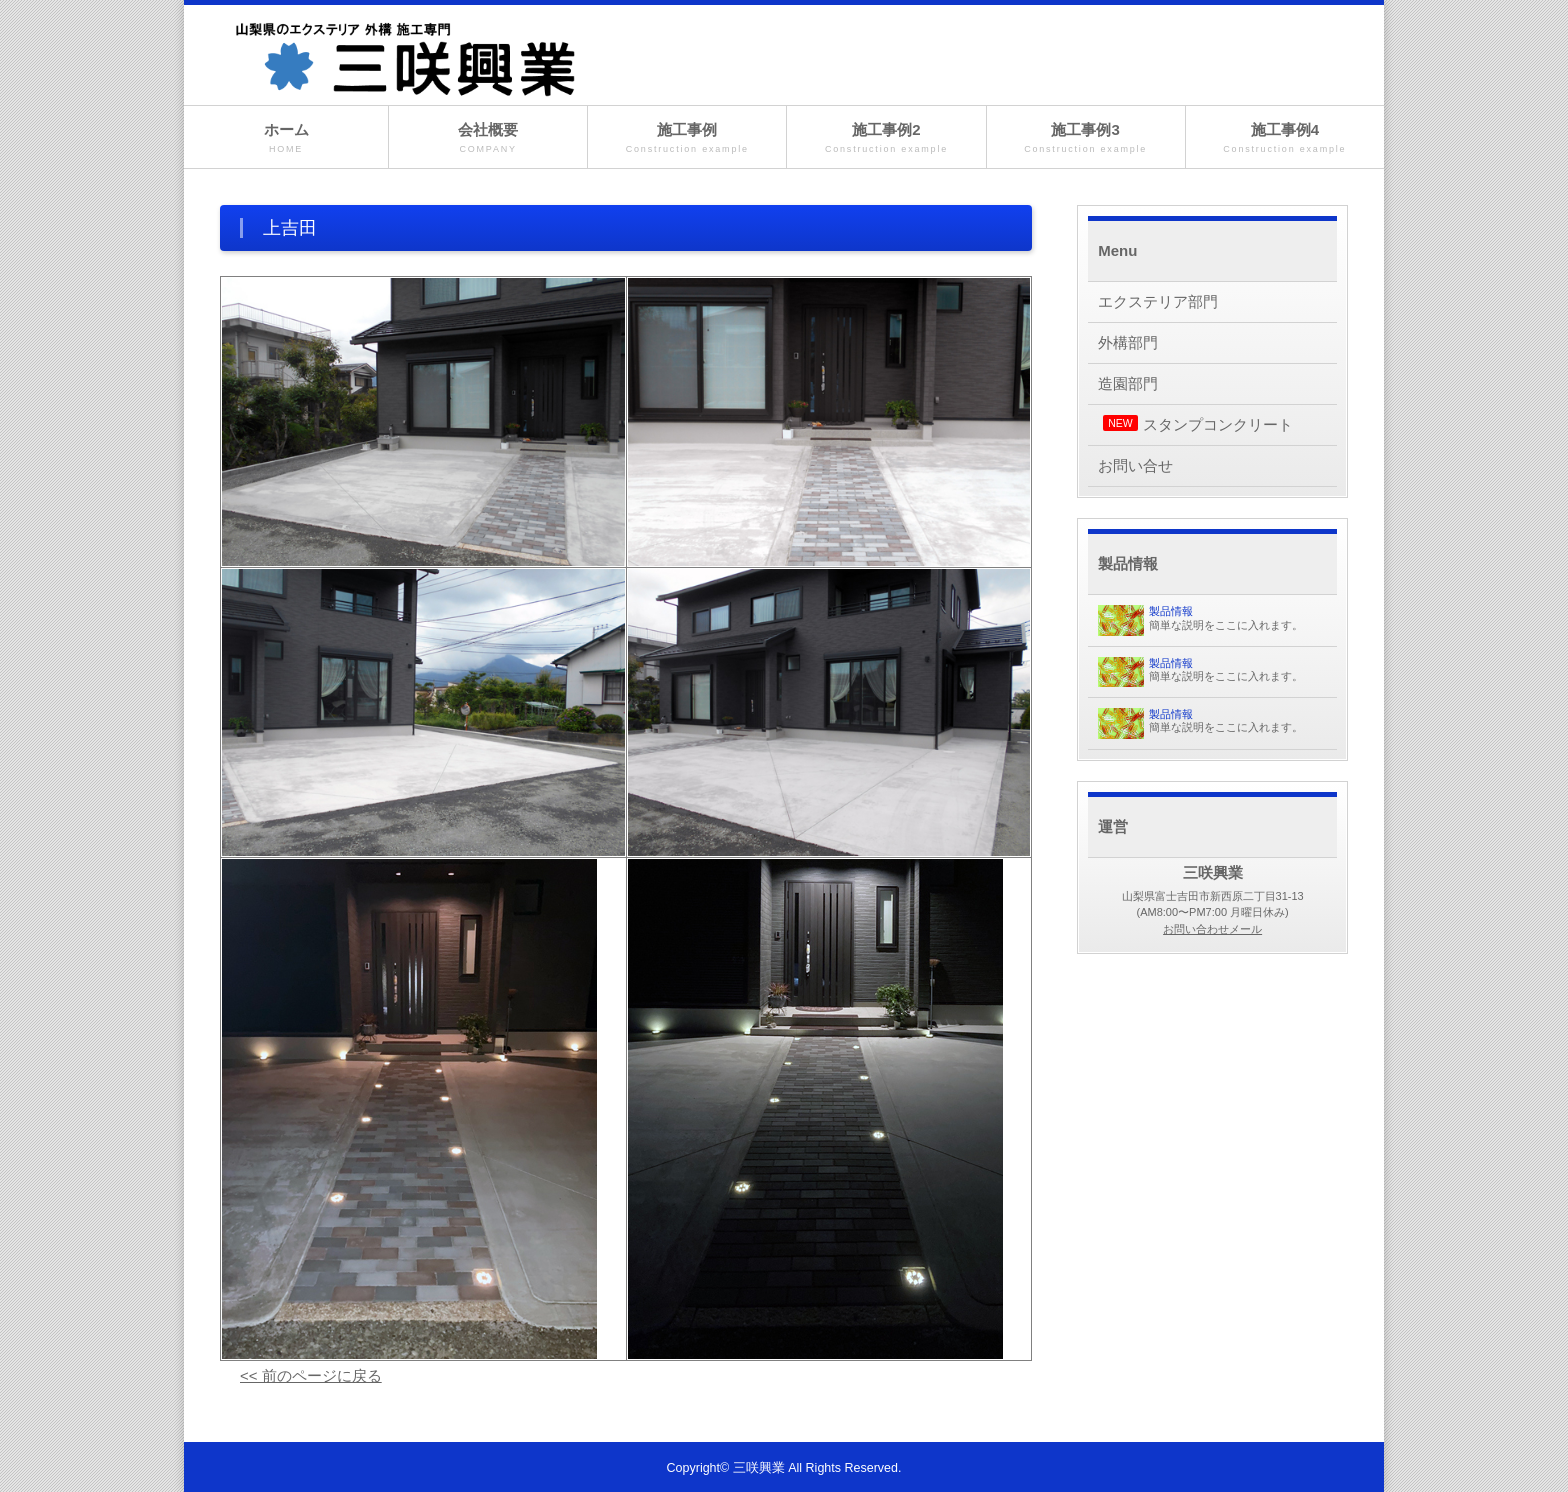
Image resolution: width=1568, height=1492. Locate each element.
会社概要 (488, 138)
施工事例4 (1285, 138)
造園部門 (1128, 383)
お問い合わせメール (1212, 929)
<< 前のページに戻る (311, 1375)
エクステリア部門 (1158, 301)
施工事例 (687, 138)
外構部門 (1128, 342)
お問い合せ (1135, 465)
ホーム (286, 138)
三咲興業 (759, 1468)
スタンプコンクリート (1198, 424)
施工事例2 (886, 138)
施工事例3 (1086, 138)
